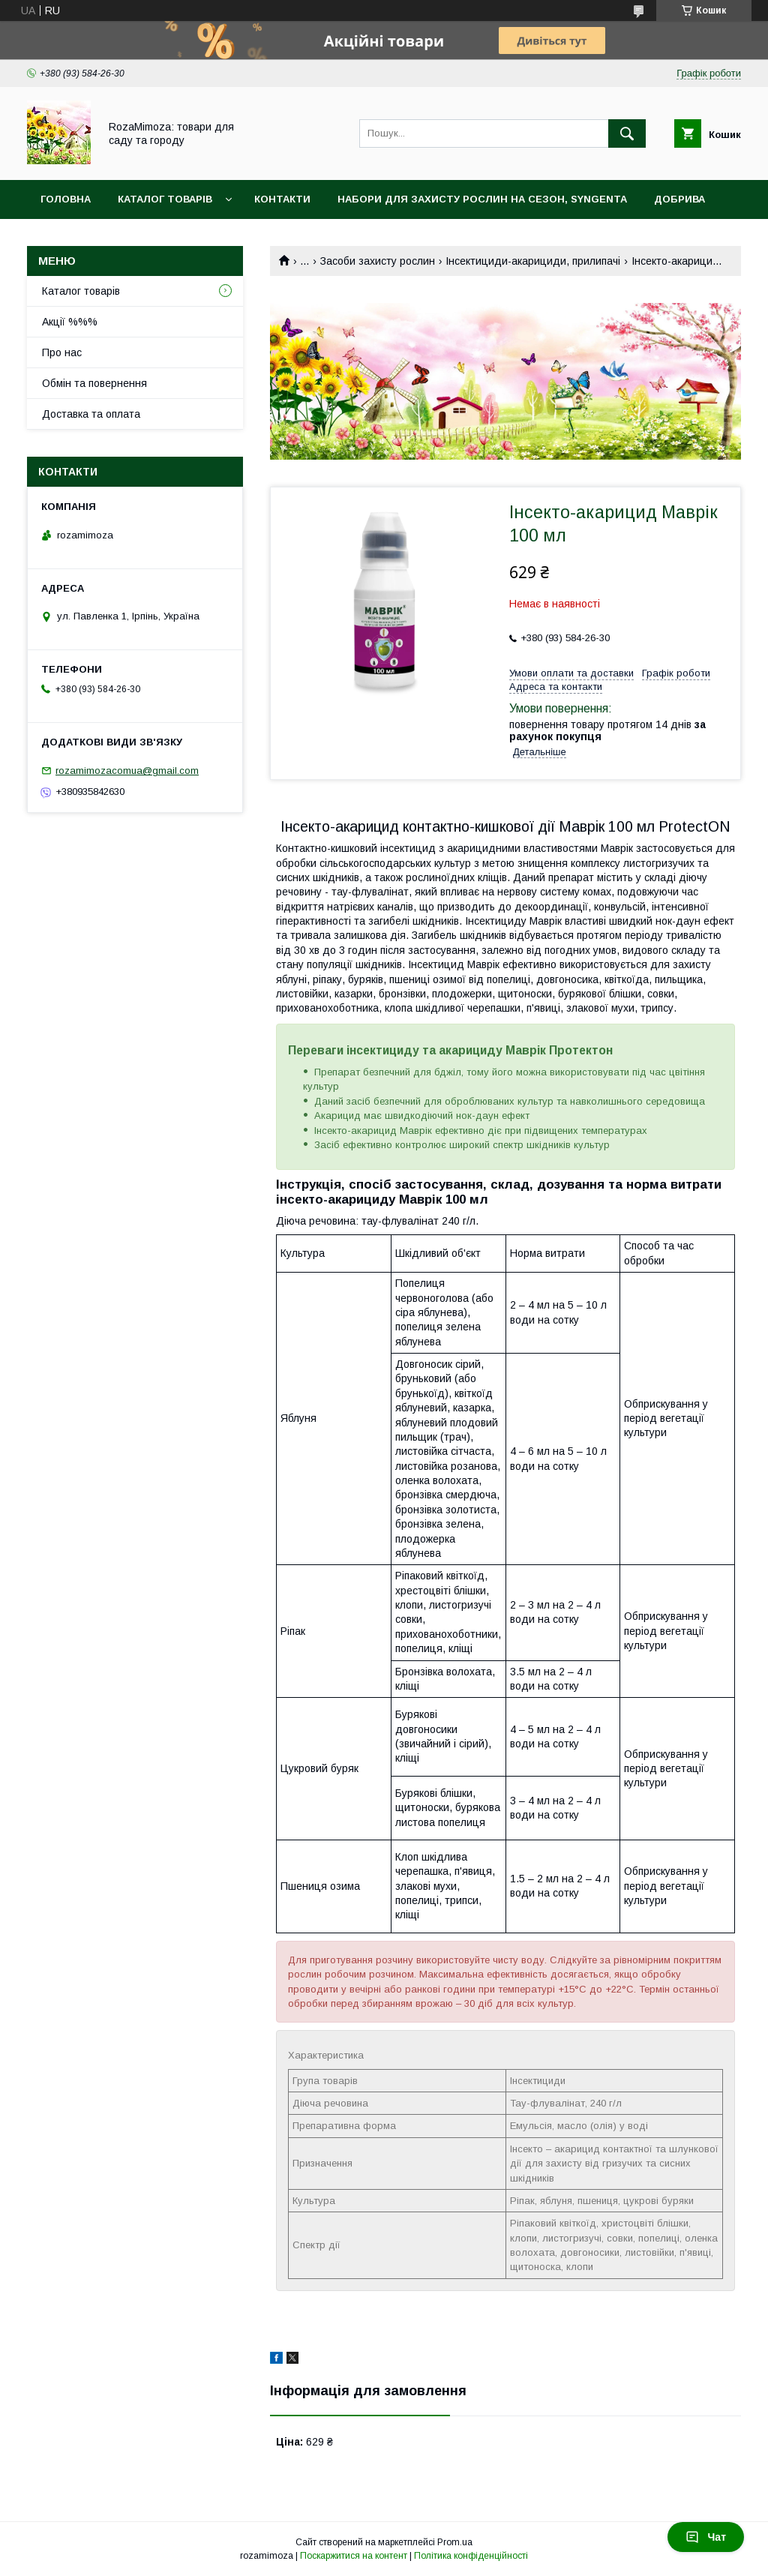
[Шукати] (627, 133)
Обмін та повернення (94, 383)
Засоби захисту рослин (377, 261)
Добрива (679, 199)
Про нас (62, 352)
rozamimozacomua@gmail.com (127, 770)
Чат (706, 2537)
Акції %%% (70, 322)
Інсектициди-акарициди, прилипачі (533, 261)
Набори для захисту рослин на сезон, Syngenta (482, 199)
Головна (65, 199)
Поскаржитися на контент (353, 2556)
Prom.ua (454, 2542)
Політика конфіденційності (471, 2556)
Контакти (282, 199)
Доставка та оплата (91, 414)
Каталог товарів (165, 199)
